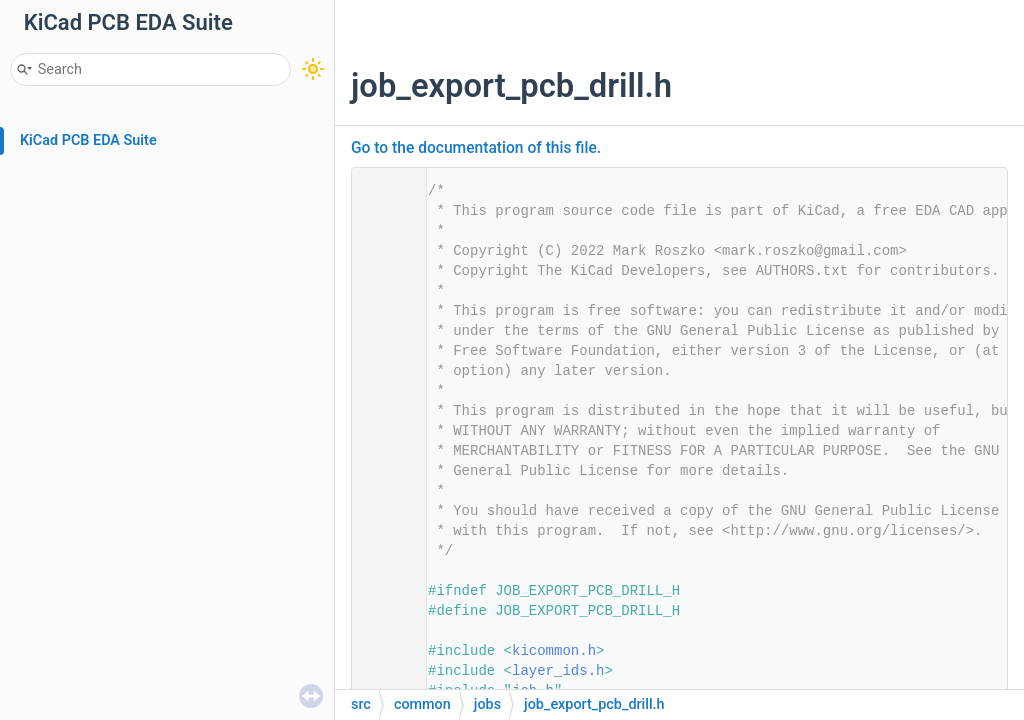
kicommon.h (554, 651)
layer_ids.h (558, 671)
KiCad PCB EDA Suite (88, 140)
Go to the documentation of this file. (476, 148)
